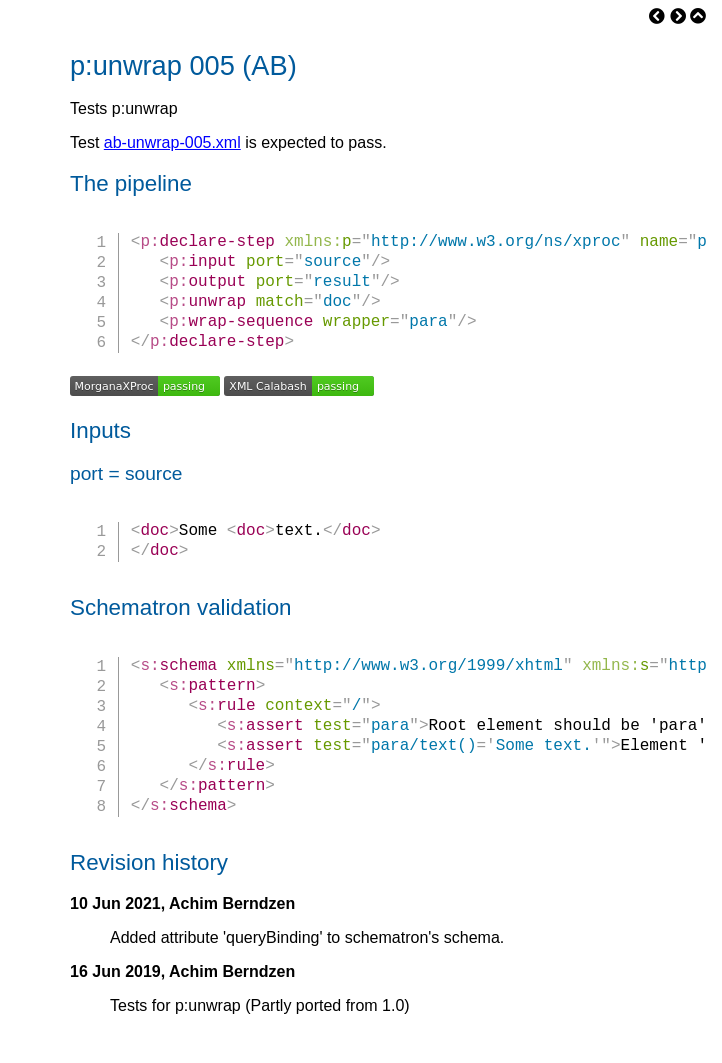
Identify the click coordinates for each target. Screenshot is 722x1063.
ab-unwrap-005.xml (172, 142)
